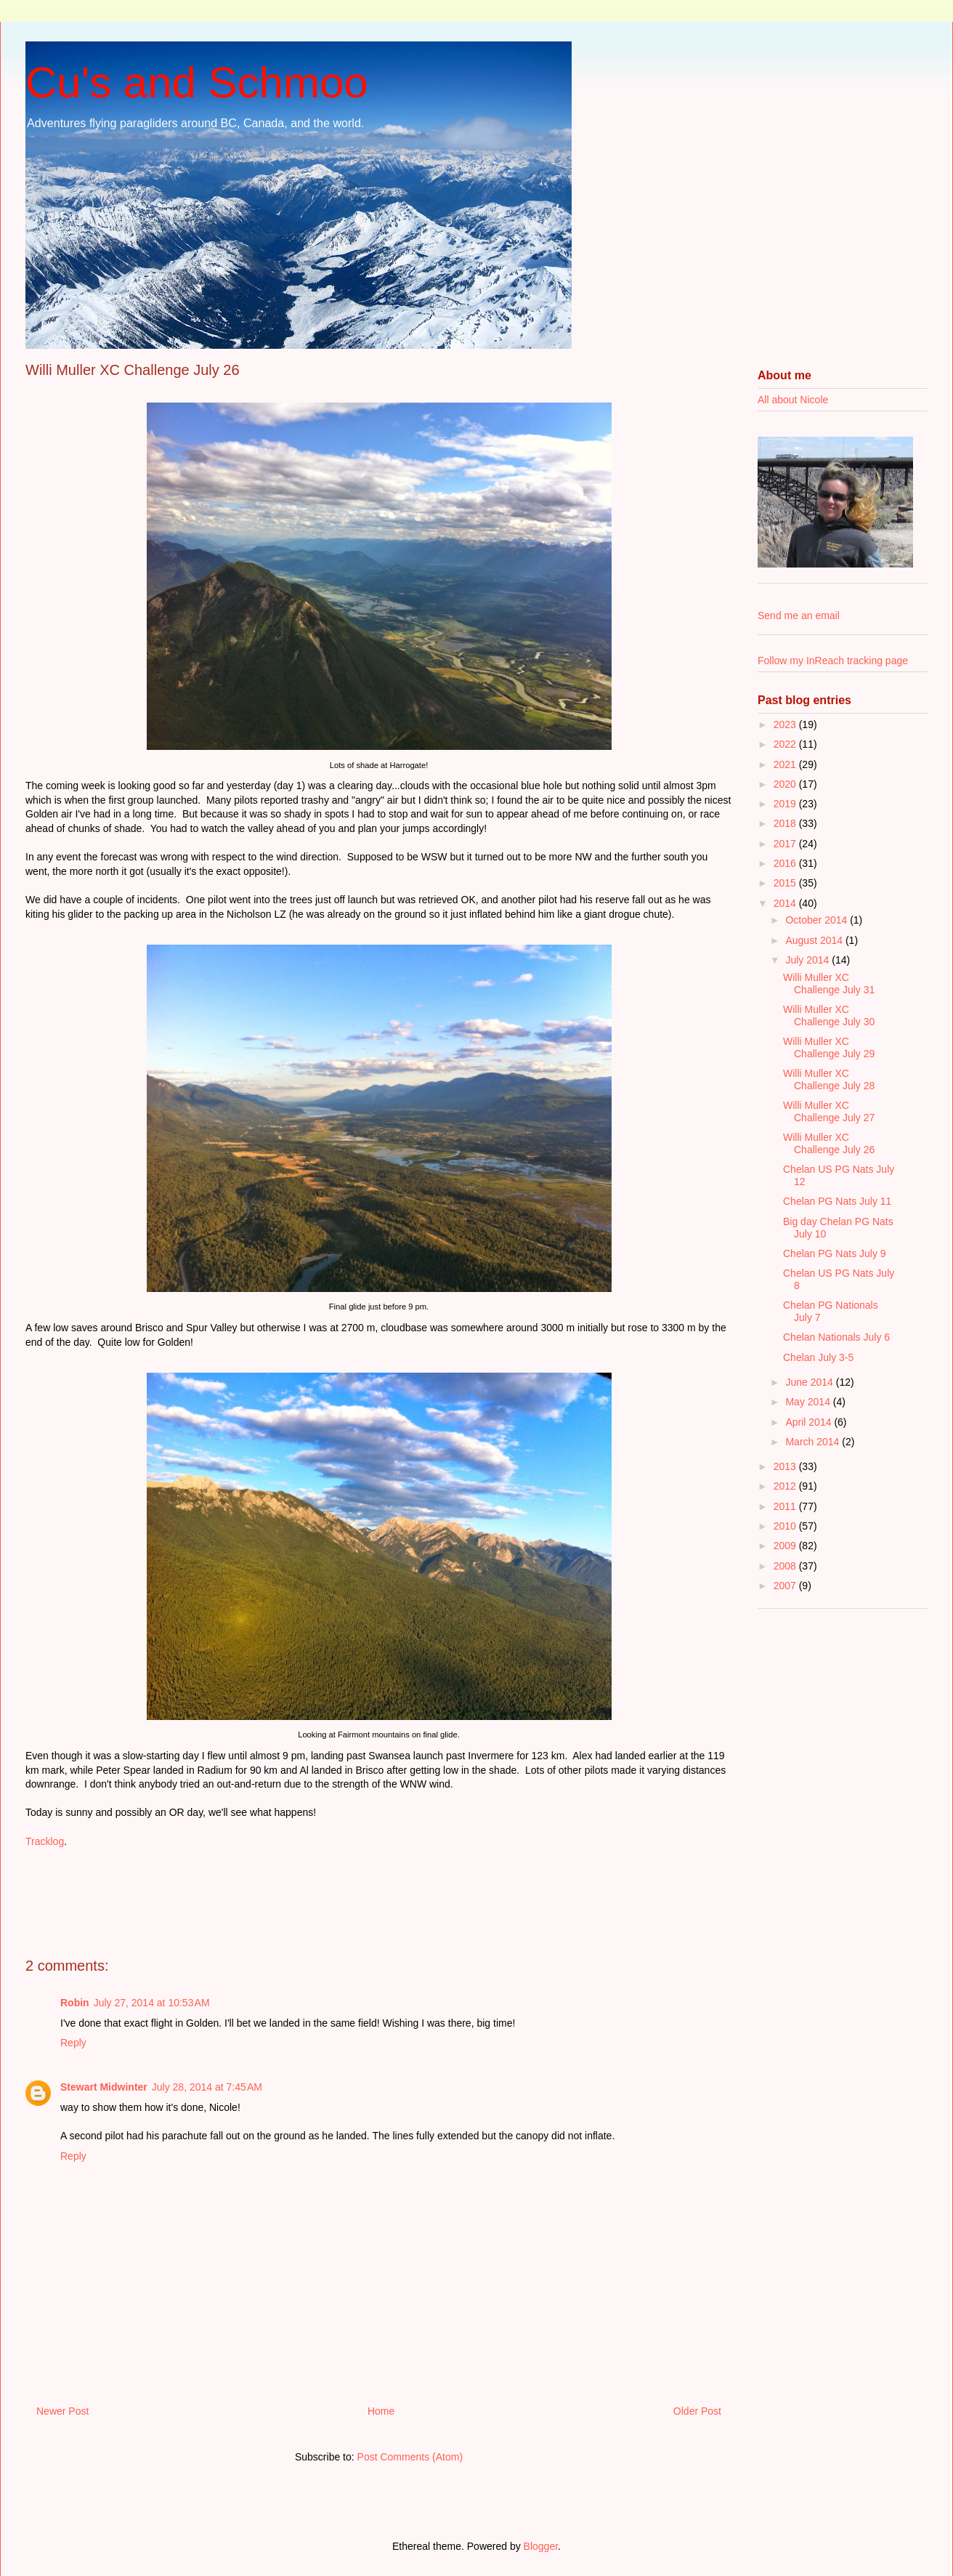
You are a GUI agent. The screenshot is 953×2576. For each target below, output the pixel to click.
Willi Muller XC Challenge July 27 (829, 1111)
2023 (786, 724)
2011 (786, 1506)
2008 (786, 1566)
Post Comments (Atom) (410, 2457)
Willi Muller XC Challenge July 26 (829, 1143)
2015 (786, 883)
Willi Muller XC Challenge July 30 (829, 1015)
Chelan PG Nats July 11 (837, 1201)
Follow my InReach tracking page (833, 660)
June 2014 (810, 1382)
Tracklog (44, 1841)
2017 (786, 843)
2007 (786, 1585)
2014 (786, 903)
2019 (786, 803)
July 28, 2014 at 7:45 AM (207, 2087)
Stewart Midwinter (103, 2087)
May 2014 (808, 1402)
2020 (786, 784)
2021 (786, 764)
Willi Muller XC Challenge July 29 (829, 1047)
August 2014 (815, 940)
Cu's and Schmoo (196, 82)
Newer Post (62, 2411)
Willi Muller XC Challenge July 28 (829, 1079)
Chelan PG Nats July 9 (834, 1253)
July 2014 (808, 960)
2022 (786, 744)
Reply (73, 2042)
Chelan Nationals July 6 (836, 1337)
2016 (786, 863)
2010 (786, 1526)
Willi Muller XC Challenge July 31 (829, 984)
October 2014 (817, 920)
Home (381, 2411)
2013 (786, 1466)
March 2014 (813, 1442)
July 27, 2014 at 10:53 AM (152, 2002)
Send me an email (799, 615)
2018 (786, 823)
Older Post (697, 2411)
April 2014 (809, 1422)
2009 (786, 1545)
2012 (786, 1486)
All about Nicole (793, 399)
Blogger (541, 2546)
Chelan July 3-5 (818, 1357)
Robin (74, 2002)
